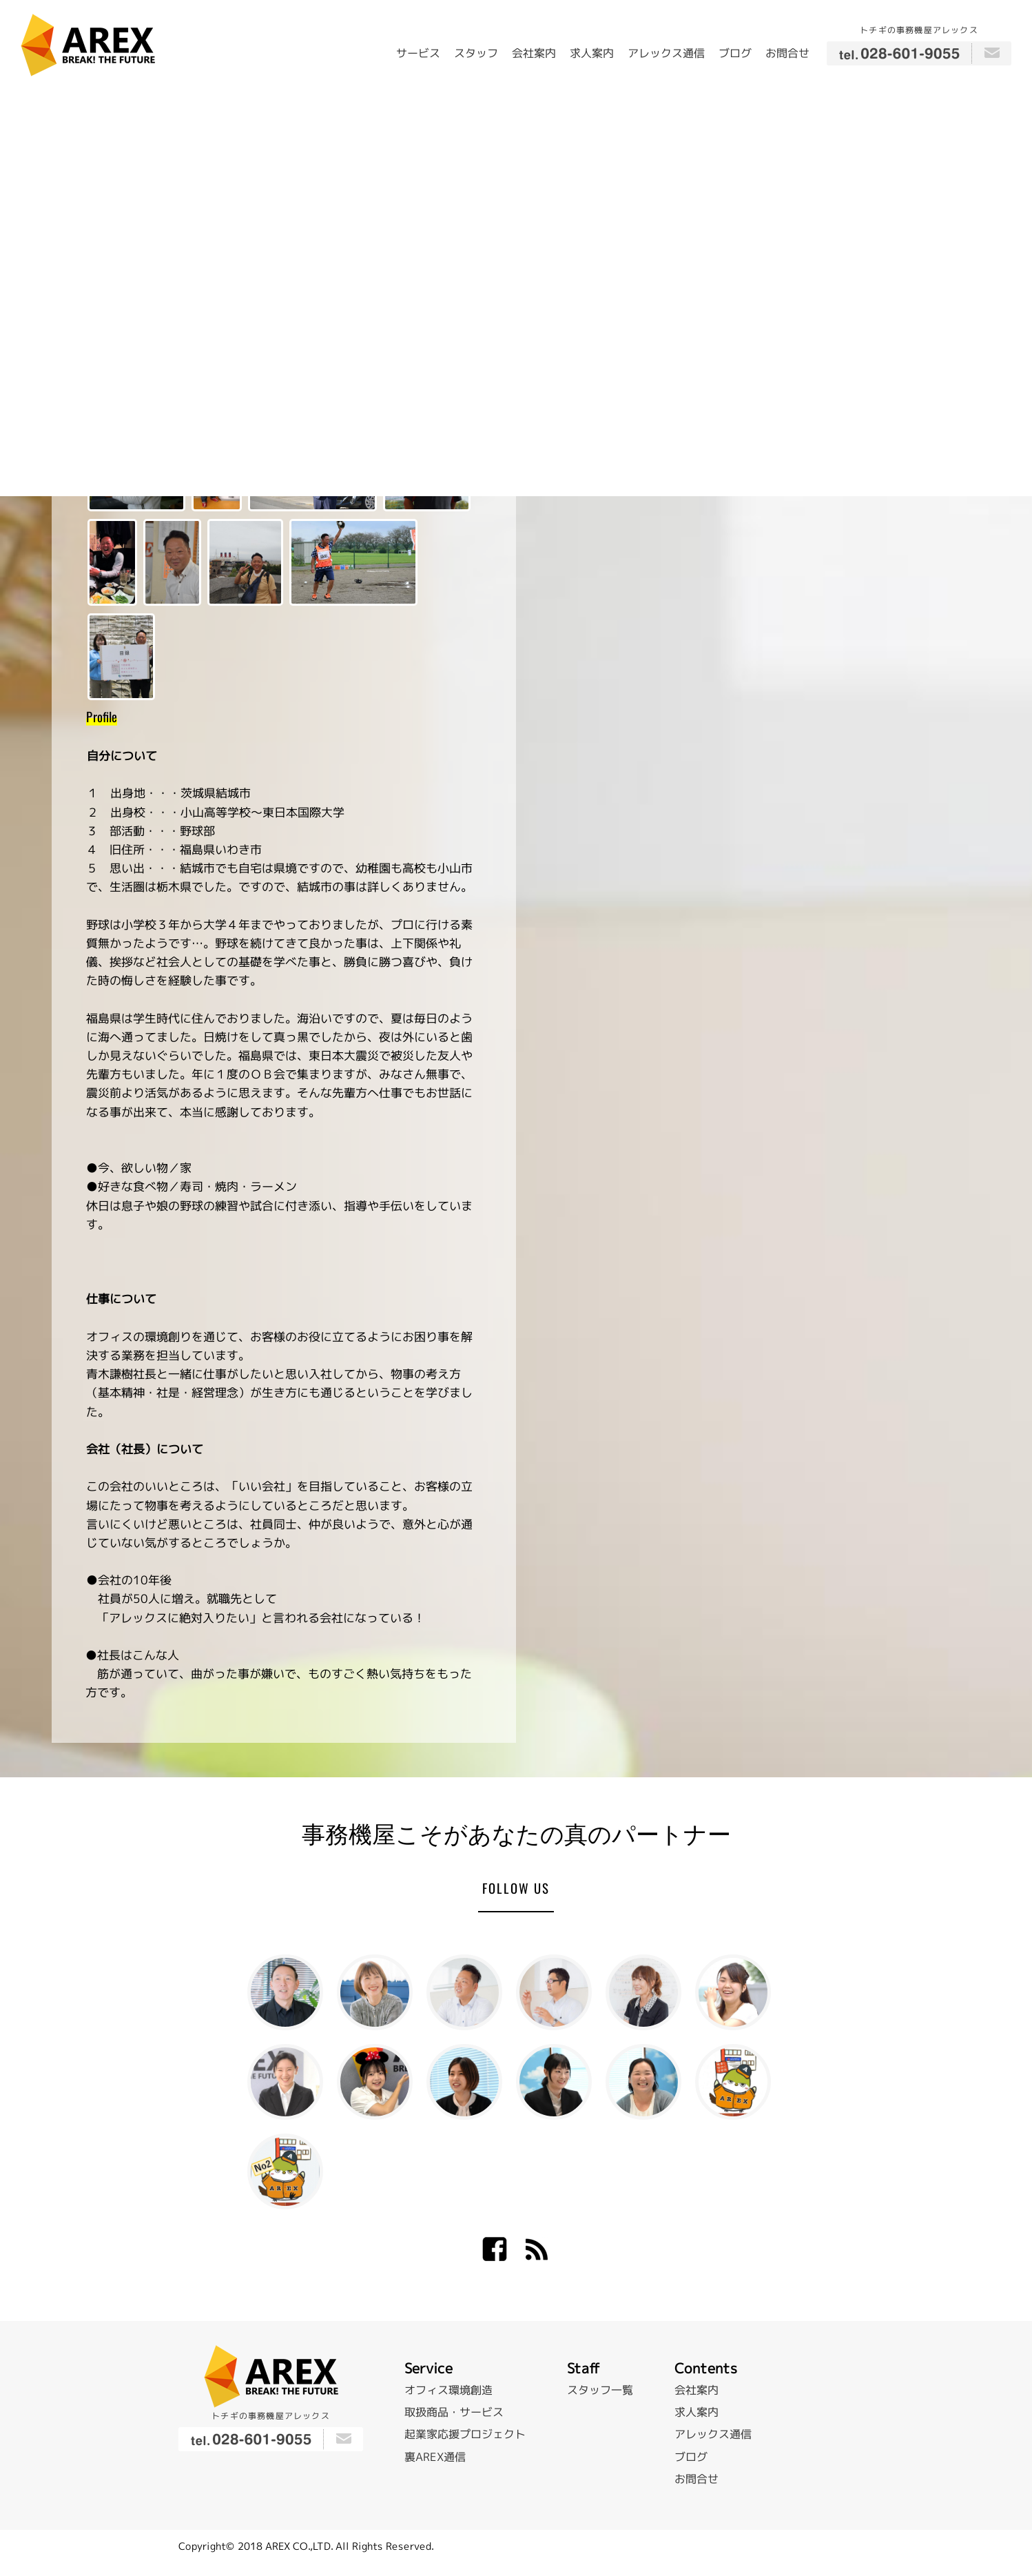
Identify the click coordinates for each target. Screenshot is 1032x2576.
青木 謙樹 (285, 1992)
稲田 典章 (464, 1992)
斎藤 (733, 1992)
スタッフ (476, 53)
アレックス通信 (666, 53)
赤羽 (464, 2081)
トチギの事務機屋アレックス (919, 30)
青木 (374, 1992)
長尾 (374, 2081)
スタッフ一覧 (600, 2390)
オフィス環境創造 (448, 2390)
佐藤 (553, 2081)
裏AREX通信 (435, 2456)
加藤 (285, 2081)
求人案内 (592, 53)
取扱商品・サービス (454, 2412)
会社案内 (534, 53)
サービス (418, 53)
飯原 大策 (553, 1992)
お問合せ (787, 53)
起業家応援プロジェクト (465, 2434)
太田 (643, 1992)
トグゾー (733, 2081)
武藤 (643, 2081)
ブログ (735, 53)
